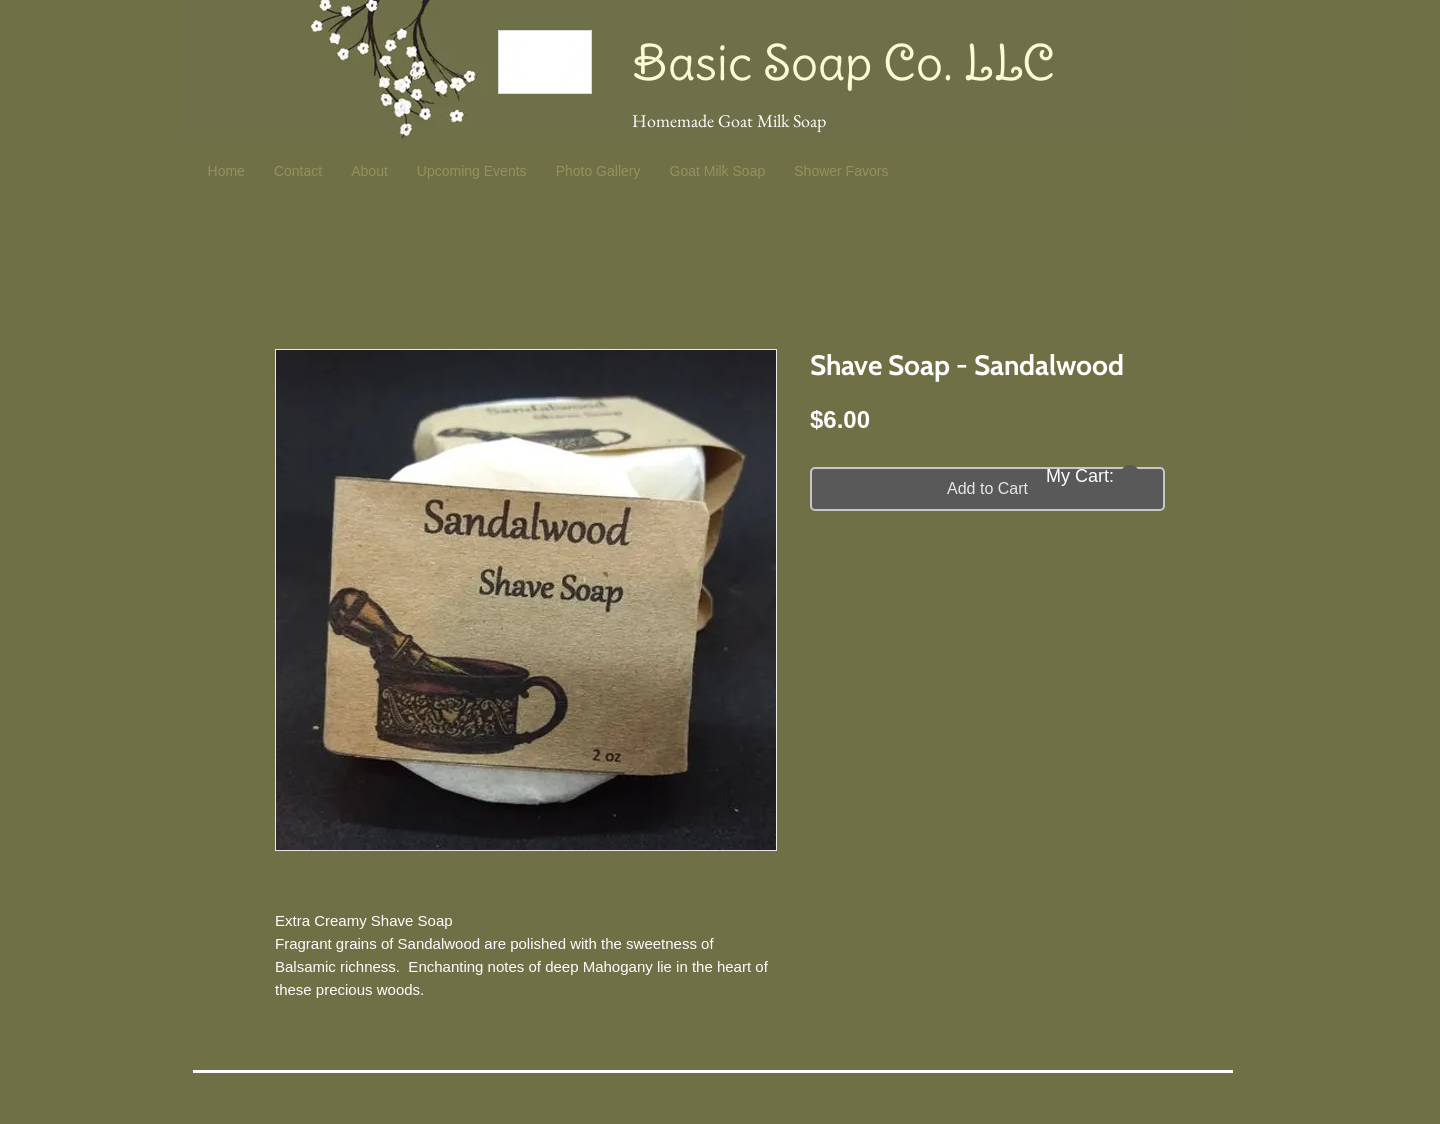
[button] (1093, 475)
